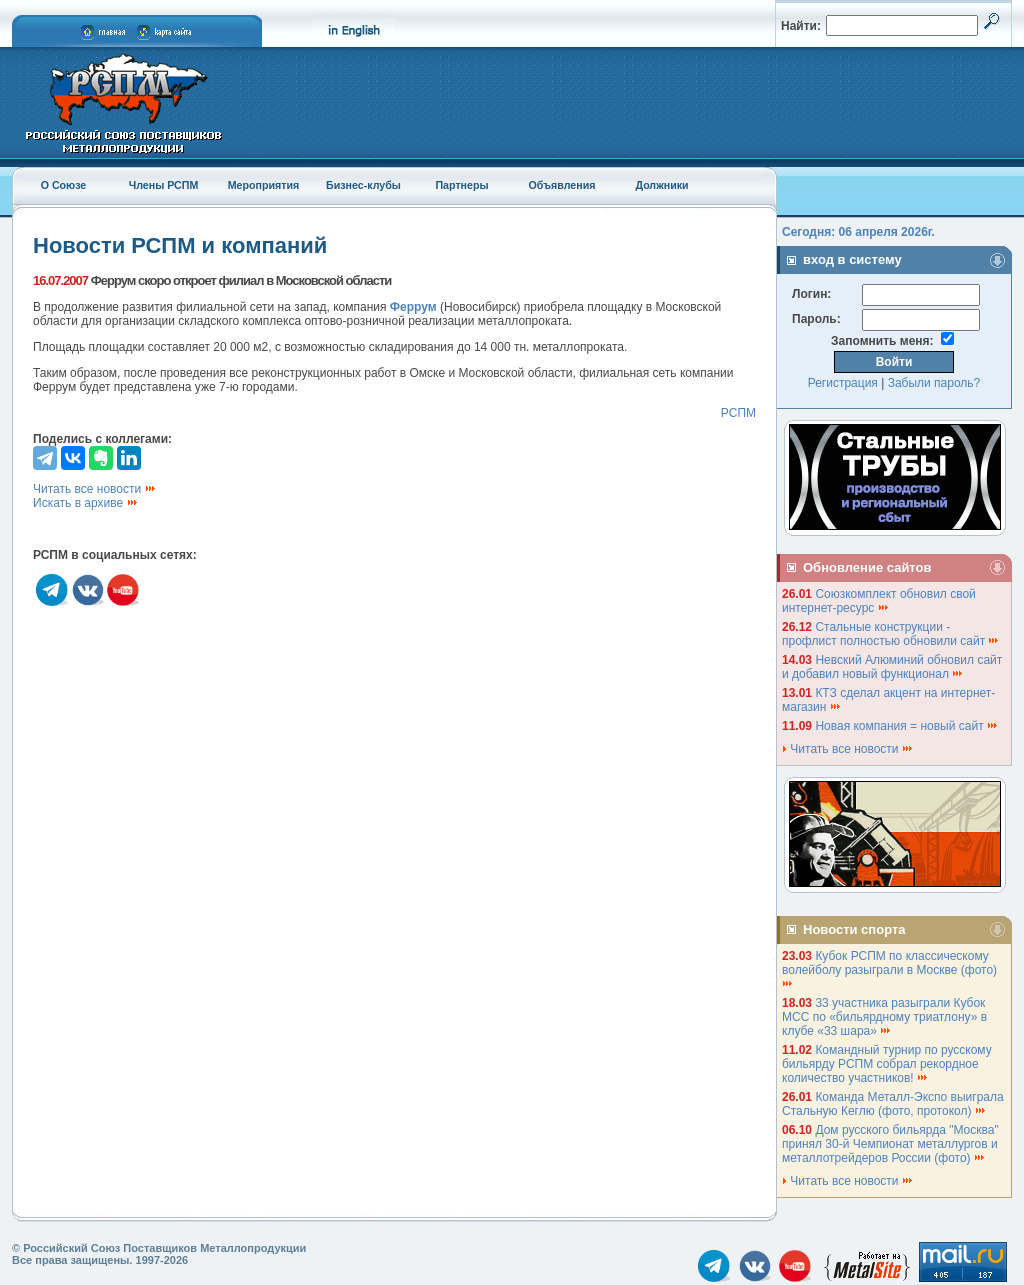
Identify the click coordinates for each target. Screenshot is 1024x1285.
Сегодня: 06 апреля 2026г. (858, 232)
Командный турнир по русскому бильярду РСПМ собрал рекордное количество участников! (887, 1064)
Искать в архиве (86, 503)
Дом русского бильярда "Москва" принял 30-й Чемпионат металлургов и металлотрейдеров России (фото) (890, 1144)
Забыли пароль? (934, 383)
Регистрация (843, 383)
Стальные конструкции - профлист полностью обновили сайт (891, 634)
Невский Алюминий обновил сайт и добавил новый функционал (892, 667)
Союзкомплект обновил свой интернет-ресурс (879, 601)
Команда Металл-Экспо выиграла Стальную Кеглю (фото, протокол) (893, 1104)
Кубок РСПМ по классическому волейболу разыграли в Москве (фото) (891, 968)
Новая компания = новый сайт (907, 726)
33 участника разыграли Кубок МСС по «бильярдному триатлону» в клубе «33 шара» (884, 1017)
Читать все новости (95, 489)
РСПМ (738, 413)
